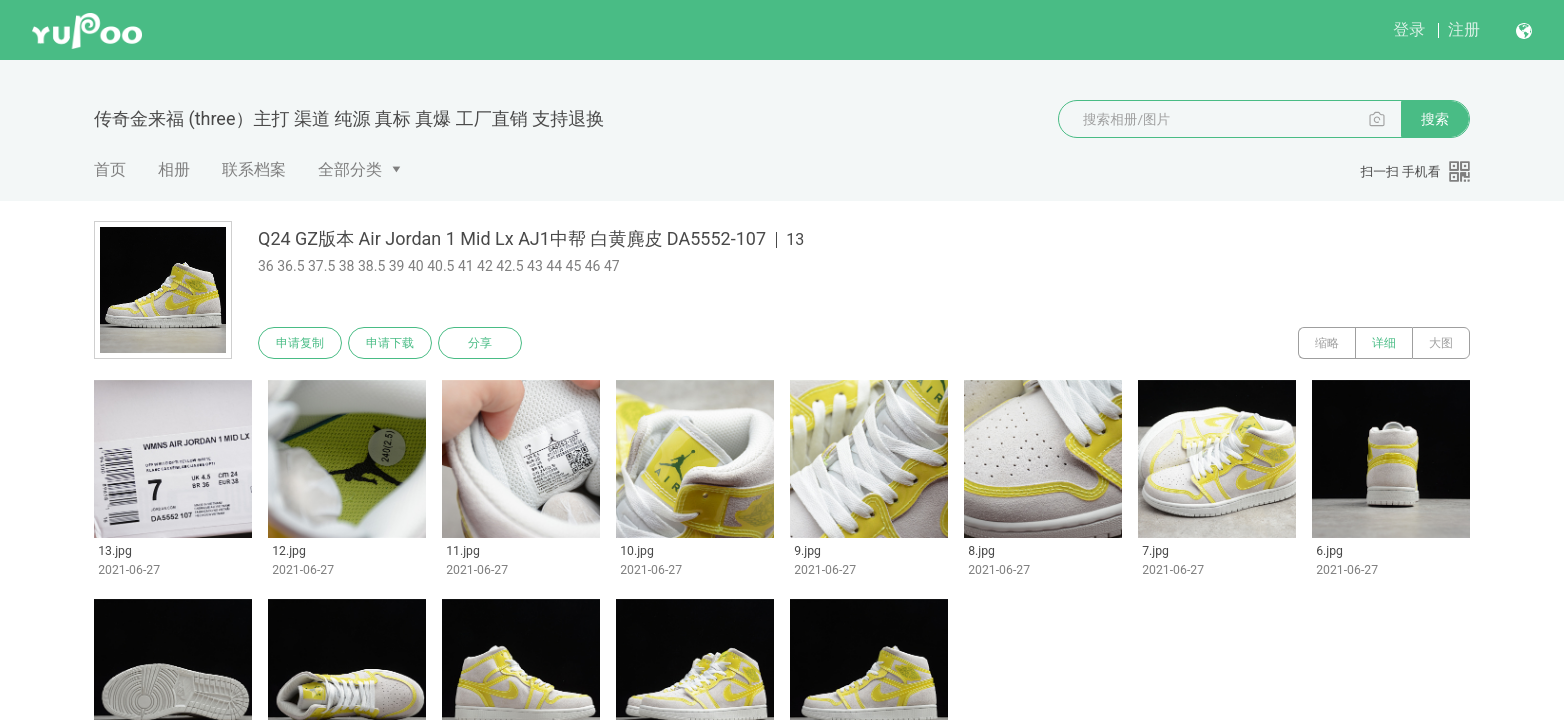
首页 (110, 169)
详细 (1384, 343)
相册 (174, 169)
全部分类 (350, 169)
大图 (1441, 343)
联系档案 (254, 169)
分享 (480, 343)
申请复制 (300, 343)
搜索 (1435, 119)
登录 (1409, 29)
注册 (1464, 29)
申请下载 (390, 343)
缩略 (1327, 343)
